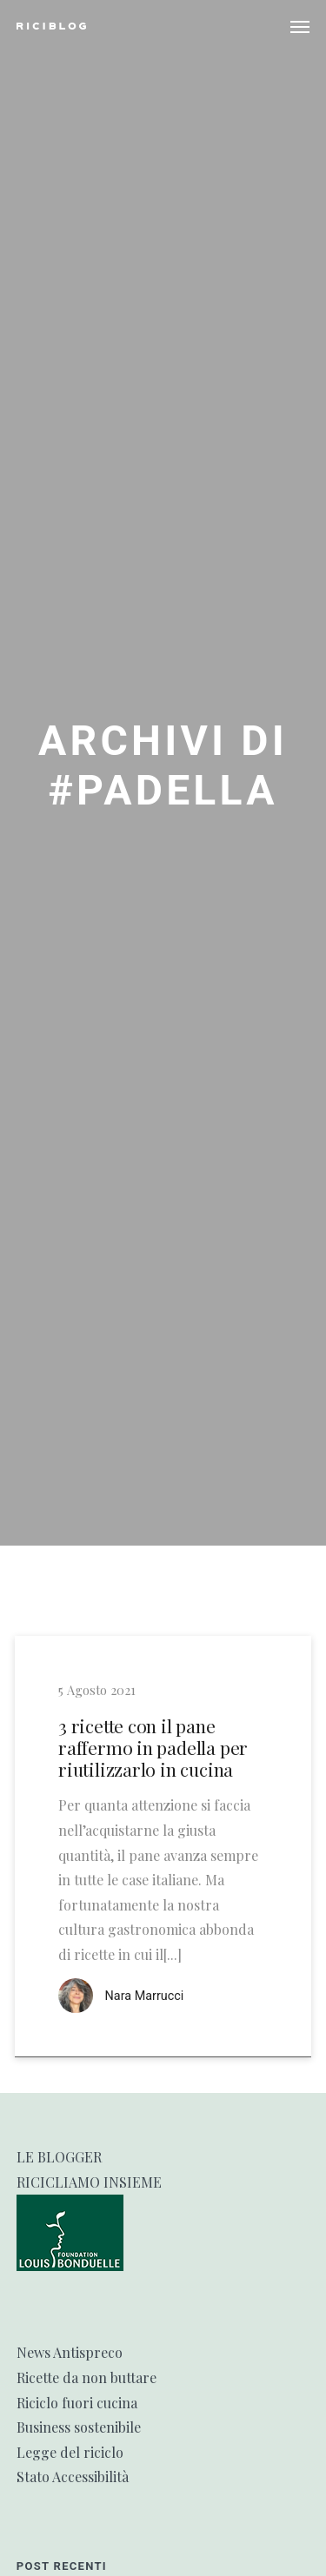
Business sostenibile (79, 2427)
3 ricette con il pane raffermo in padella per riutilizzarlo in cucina (153, 1748)
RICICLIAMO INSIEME (89, 2182)
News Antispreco (70, 2352)
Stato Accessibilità (73, 2476)
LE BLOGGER (59, 2157)
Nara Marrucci (144, 1996)
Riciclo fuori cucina (77, 2403)
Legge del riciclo (70, 2452)
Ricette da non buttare (86, 2377)
